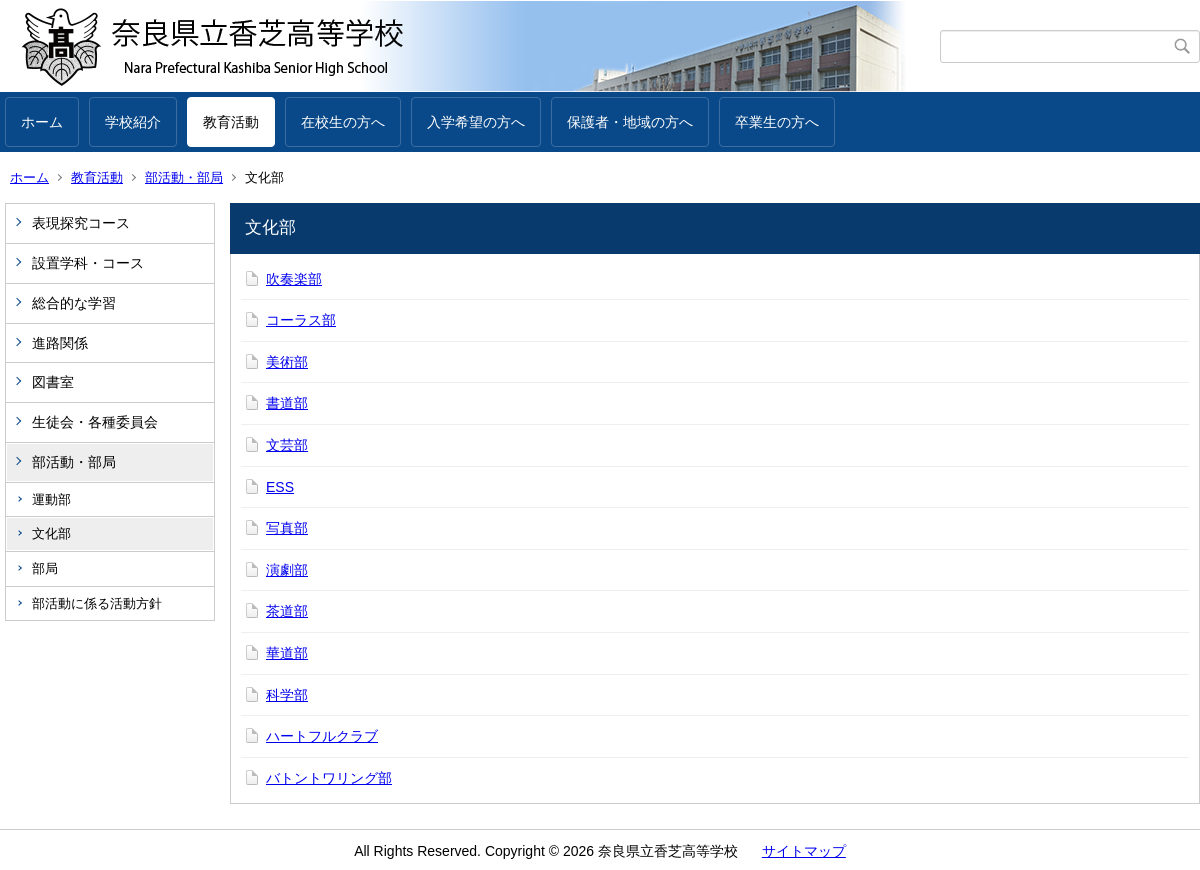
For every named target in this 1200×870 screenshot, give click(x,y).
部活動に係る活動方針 (97, 603)
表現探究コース (81, 223)
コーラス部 (301, 320)
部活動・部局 (184, 177)
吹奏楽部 (294, 279)
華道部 (287, 653)
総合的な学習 (74, 303)
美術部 (287, 362)
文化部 (51, 533)
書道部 (287, 403)
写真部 (287, 528)
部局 (45, 568)
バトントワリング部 (329, 778)
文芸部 (287, 445)
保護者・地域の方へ (630, 122)
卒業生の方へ (777, 122)
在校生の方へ (343, 122)
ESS (280, 487)
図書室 (53, 382)
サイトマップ (804, 851)
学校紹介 (133, 122)
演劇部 (287, 570)
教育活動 (231, 122)
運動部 (51, 499)
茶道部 (287, 611)
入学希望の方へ (476, 122)
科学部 (287, 695)
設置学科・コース (88, 263)
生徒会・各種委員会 (95, 422)
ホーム (42, 122)
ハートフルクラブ (322, 736)
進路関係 (60, 343)
